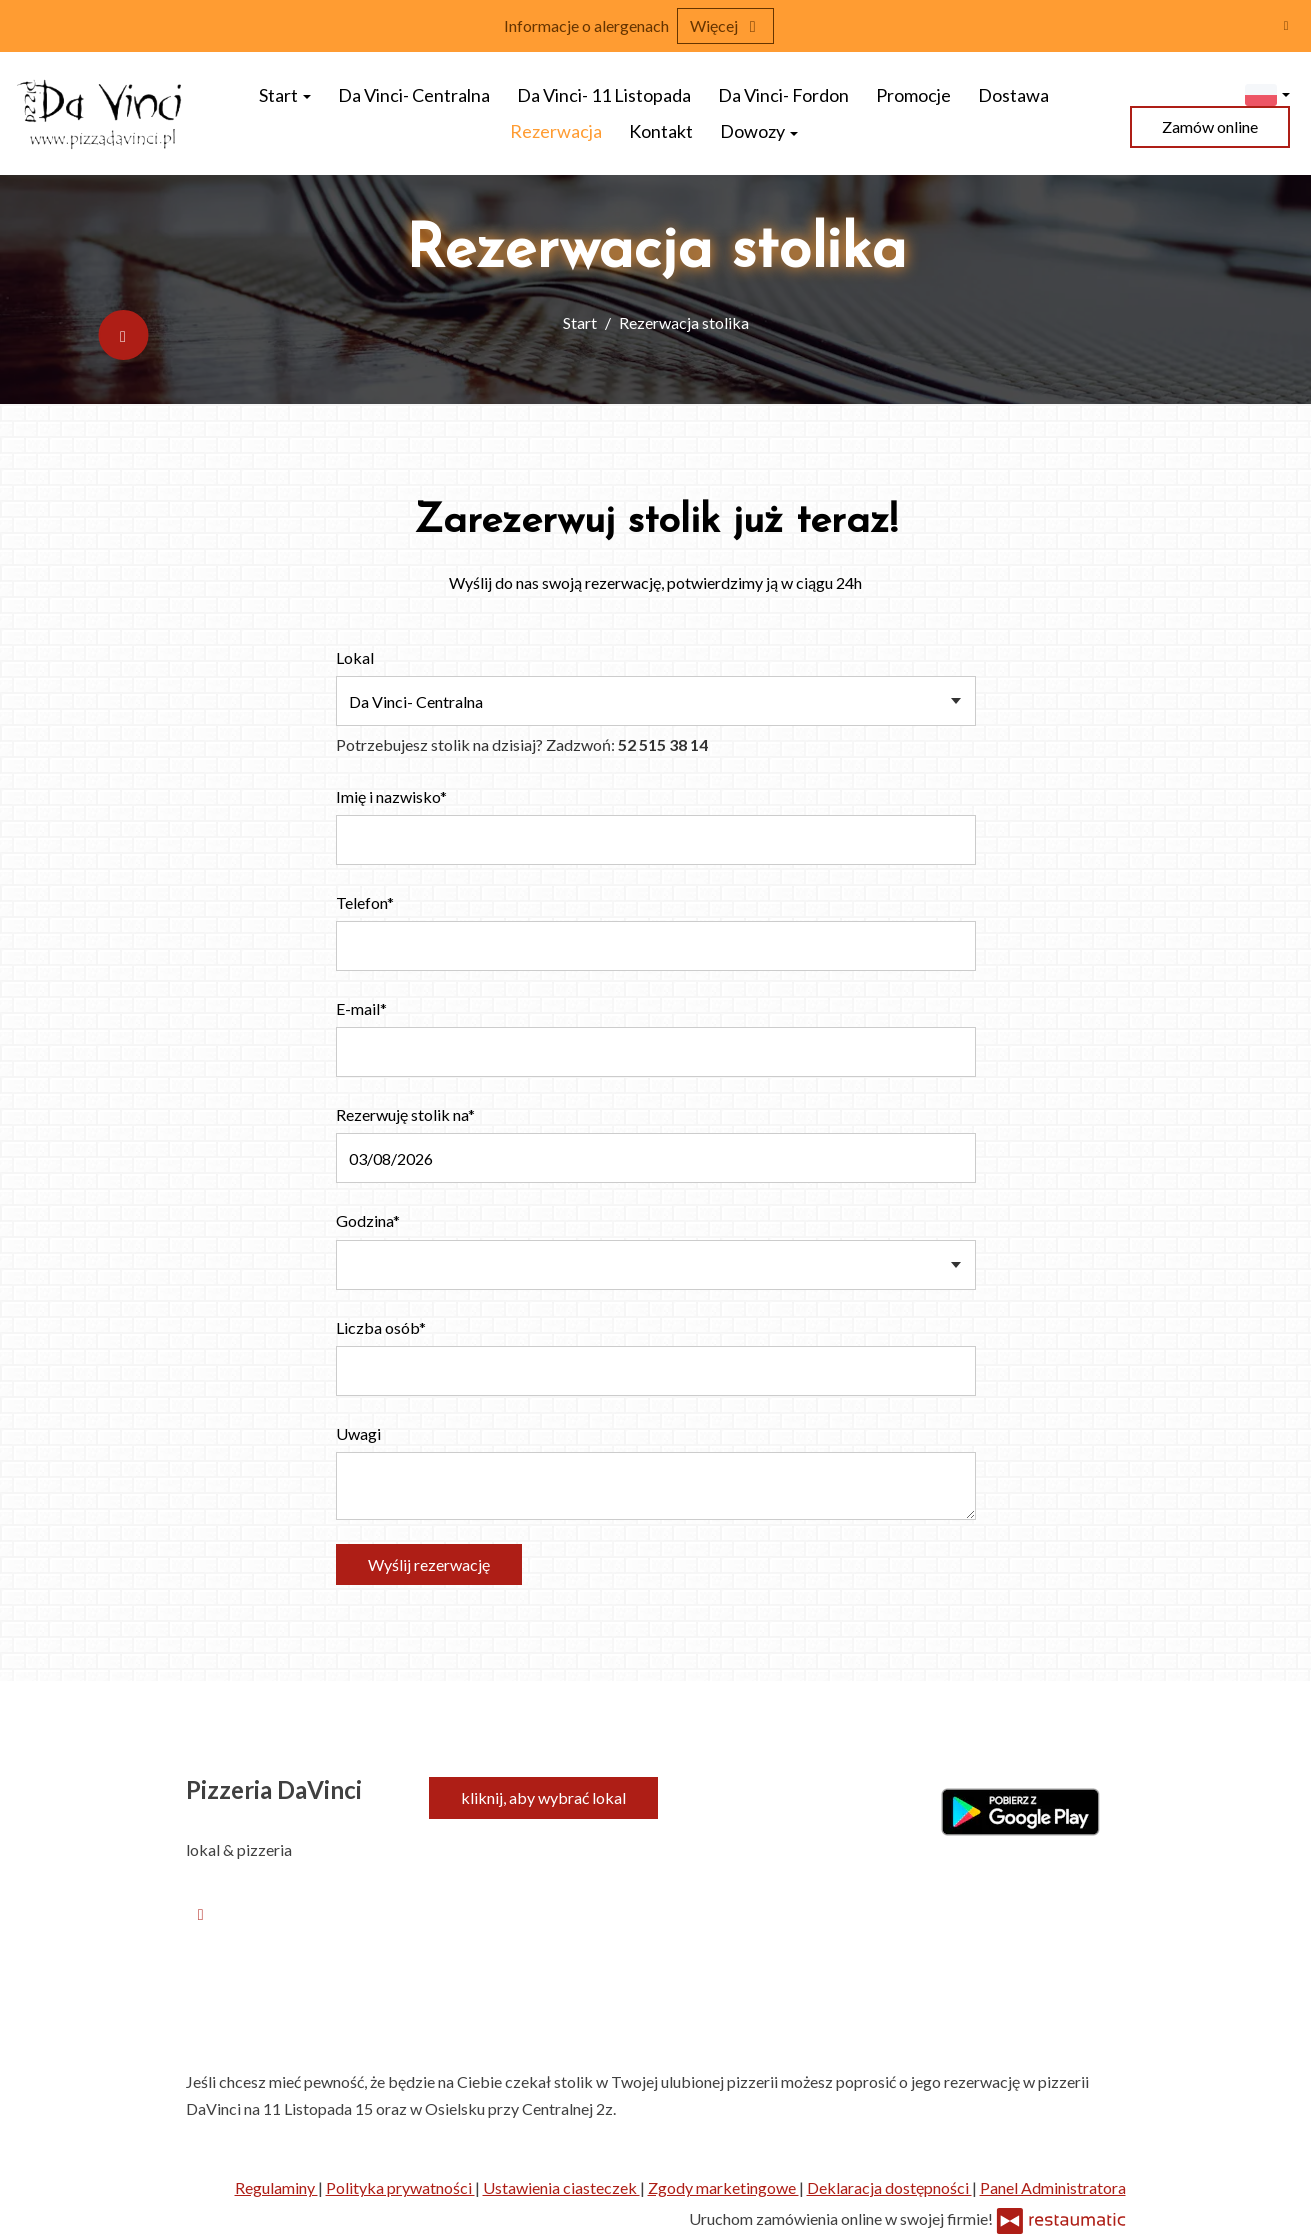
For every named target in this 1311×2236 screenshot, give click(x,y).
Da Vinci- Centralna (414, 95)
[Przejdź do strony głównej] (100, 113)
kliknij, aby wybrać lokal (543, 1797)
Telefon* (365, 902)
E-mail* (361, 1008)
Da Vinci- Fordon (783, 95)
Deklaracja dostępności (889, 2187)
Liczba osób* (381, 1327)
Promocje (913, 95)
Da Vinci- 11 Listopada (604, 95)
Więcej (725, 25)
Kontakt (661, 131)
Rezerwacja (556, 131)
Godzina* (368, 1220)
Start (285, 95)
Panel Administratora (1053, 2187)
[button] (1267, 92)
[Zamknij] (1286, 25)
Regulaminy (276, 2187)
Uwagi (358, 1433)
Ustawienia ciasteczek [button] (561, 2187)
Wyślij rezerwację (429, 1564)
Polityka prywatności (400, 2187)
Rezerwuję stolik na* (405, 1114)
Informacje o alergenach (586, 25)
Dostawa (1013, 95)
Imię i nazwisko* (391, 796)
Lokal (355, 657)
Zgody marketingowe (723, 2187)
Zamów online (1210, 126)
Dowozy (759, 131)
